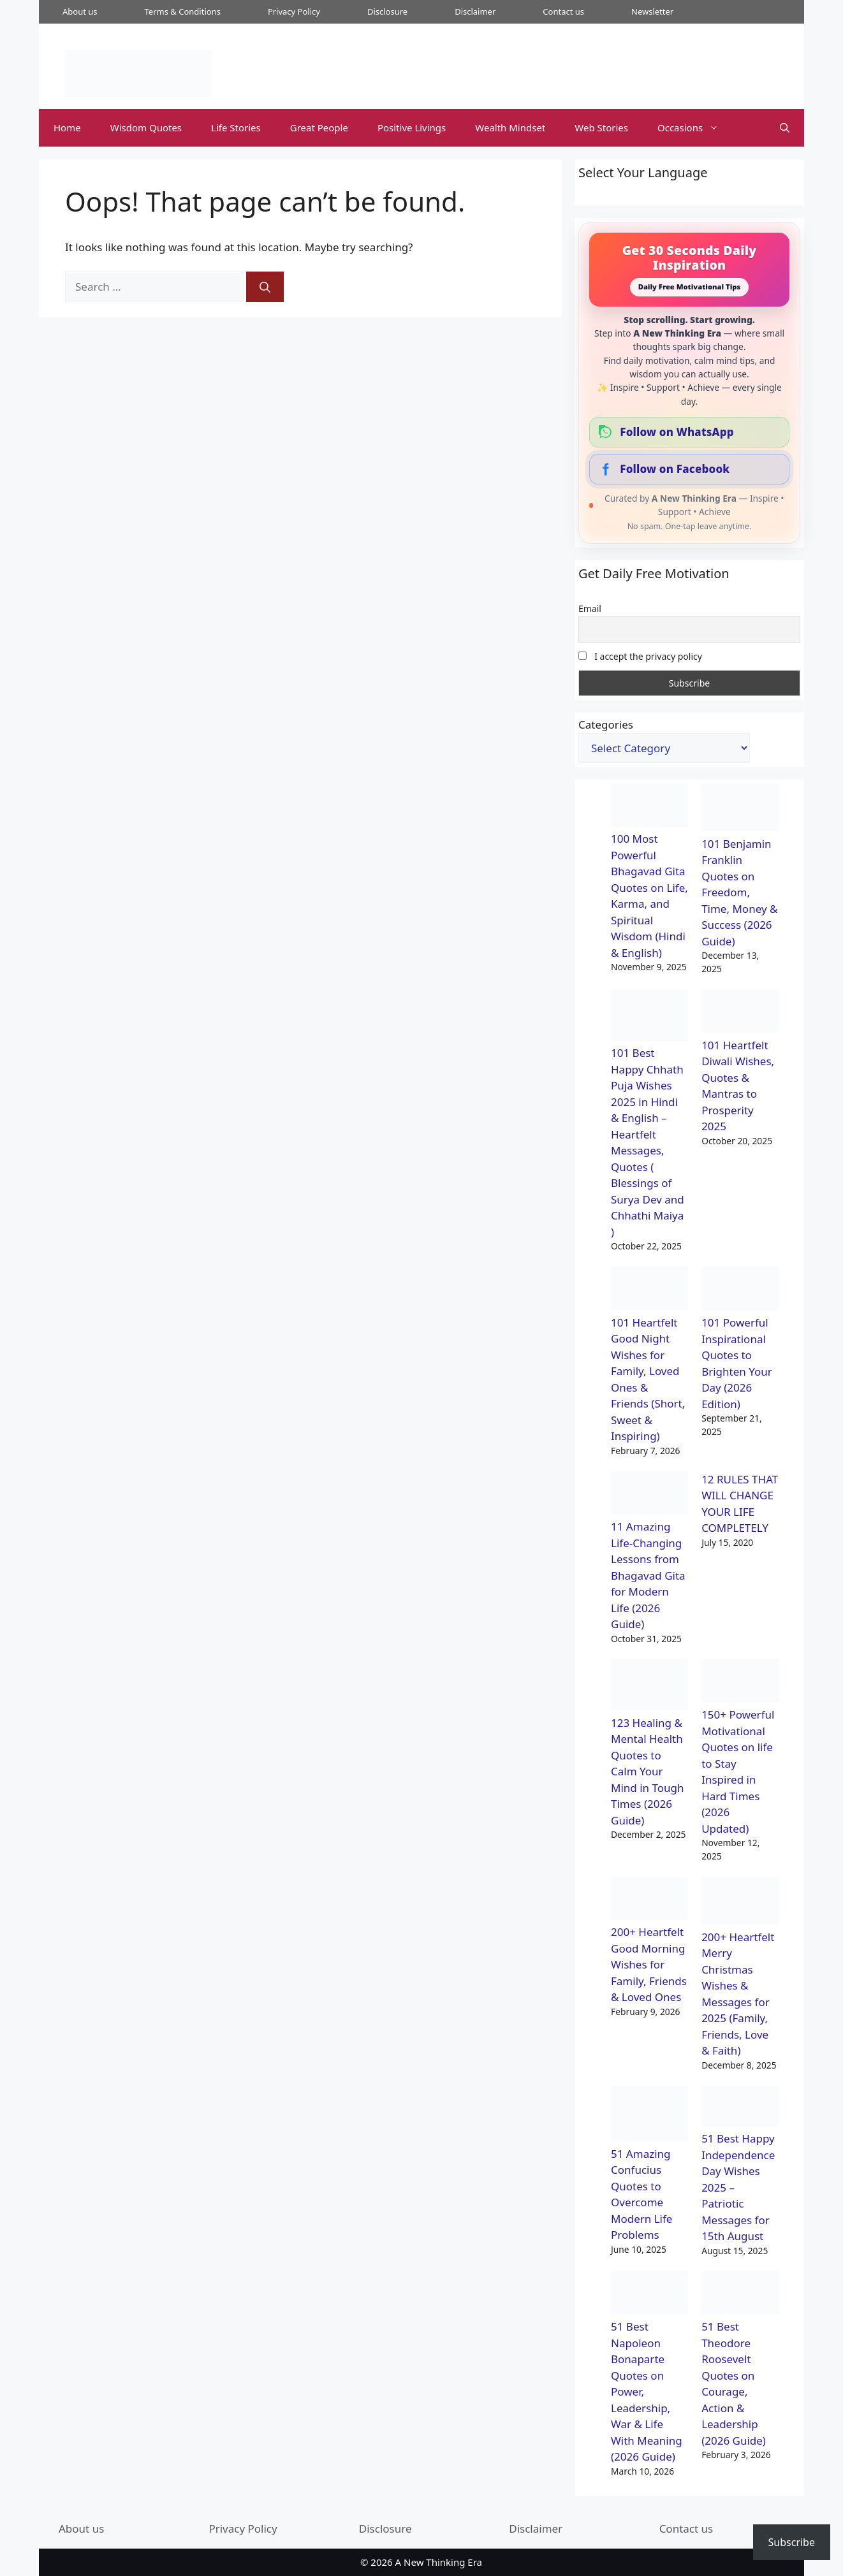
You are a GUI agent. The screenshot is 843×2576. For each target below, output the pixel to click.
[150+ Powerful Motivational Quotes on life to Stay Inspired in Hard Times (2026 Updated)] (740, 1683)
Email (589, 608)
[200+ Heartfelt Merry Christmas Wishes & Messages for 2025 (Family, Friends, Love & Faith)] (740, 1903)
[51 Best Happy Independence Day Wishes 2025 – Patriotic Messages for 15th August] (740, 2108)
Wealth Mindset (510, 127)
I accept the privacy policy (640, 656)
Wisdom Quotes (146, 127)
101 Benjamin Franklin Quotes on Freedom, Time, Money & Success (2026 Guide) (739, 892)
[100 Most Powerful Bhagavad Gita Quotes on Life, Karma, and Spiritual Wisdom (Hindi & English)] (649, 807)
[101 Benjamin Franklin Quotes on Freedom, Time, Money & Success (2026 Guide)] (740, 809)
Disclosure (387, 11)
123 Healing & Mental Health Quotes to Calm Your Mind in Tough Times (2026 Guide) (647, 1771)
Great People (319, 127)
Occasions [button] (695, 128)
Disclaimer (475, 11)
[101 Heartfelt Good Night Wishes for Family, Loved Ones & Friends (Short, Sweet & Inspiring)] (649, 1290)
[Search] (265, 287)
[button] (784, 128)
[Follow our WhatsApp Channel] (689, 432)
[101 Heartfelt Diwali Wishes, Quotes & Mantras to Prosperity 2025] (740, 1013)
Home (67, 127)
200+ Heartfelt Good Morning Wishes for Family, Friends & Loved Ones (649, 1964)
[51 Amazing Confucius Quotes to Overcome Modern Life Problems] (649, 2116)
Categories (605, 724)
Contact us (563, 11)
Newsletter (652, 11)
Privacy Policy (294, 11)
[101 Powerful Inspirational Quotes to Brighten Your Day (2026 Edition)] (740, 1290)
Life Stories (236, 127)
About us (80, 11)
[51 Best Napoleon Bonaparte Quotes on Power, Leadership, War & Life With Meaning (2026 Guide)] (649, 2295)
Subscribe (791, 2542)
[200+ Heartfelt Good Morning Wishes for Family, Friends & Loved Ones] (649, 1901)
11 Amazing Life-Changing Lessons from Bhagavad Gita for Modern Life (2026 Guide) (648, 1575)
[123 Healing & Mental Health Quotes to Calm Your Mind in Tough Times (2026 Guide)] (649, 1687)
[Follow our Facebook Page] (689, 469)
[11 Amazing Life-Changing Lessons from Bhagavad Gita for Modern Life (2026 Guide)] (649, 1495)
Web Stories (601, 127)
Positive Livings (412, 127)
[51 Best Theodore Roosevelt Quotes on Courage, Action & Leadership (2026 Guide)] (740, 2295)
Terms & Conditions (183, 11)
